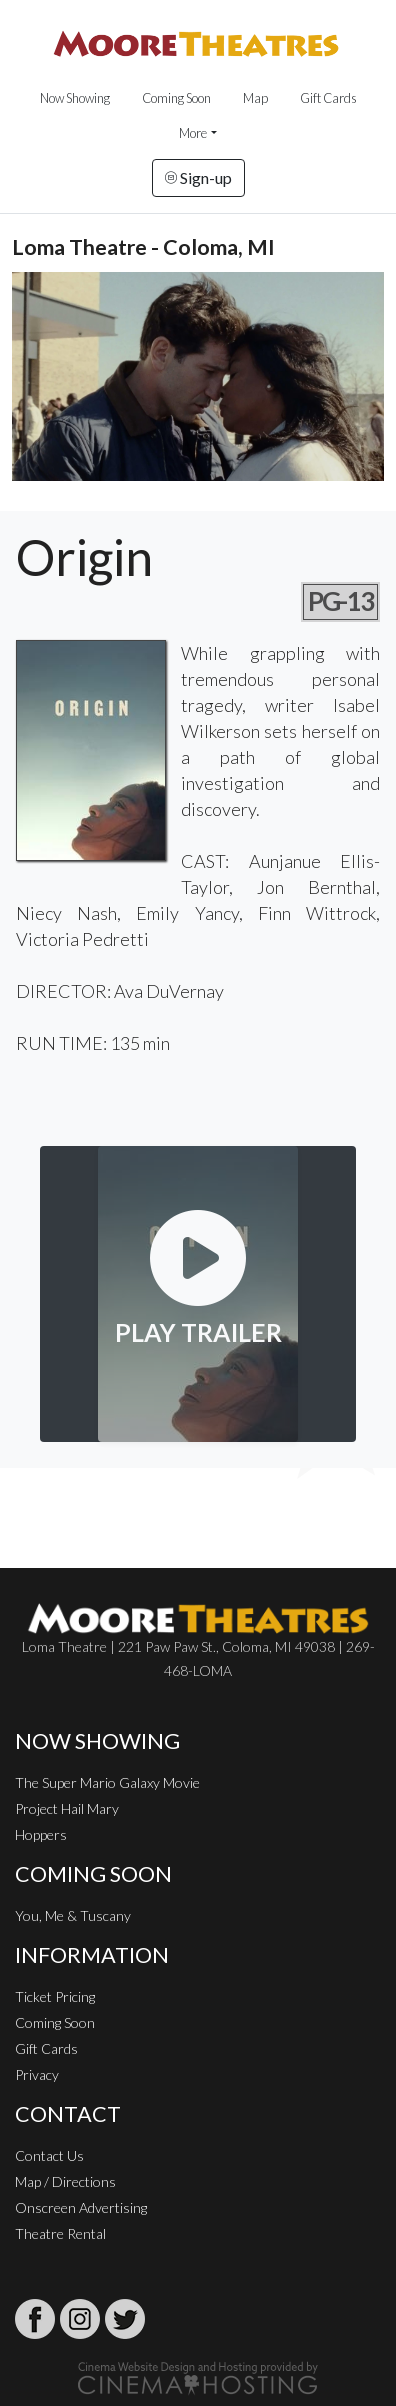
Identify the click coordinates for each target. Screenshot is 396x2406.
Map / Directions (65, 2181)
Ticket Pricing (55, 1996)
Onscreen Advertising (81, 2207)
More (193, 133)
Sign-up (198, 177)
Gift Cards (328, 98)
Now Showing (75, 98)
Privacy (37, 2074)
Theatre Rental (60, 2233)
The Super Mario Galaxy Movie (107, 1782)
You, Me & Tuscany (73, 1915)
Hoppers (41, 1834)
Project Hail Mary (67, 1808)
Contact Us (49, 2155)
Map (255, 98)
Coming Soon (176, 98)
